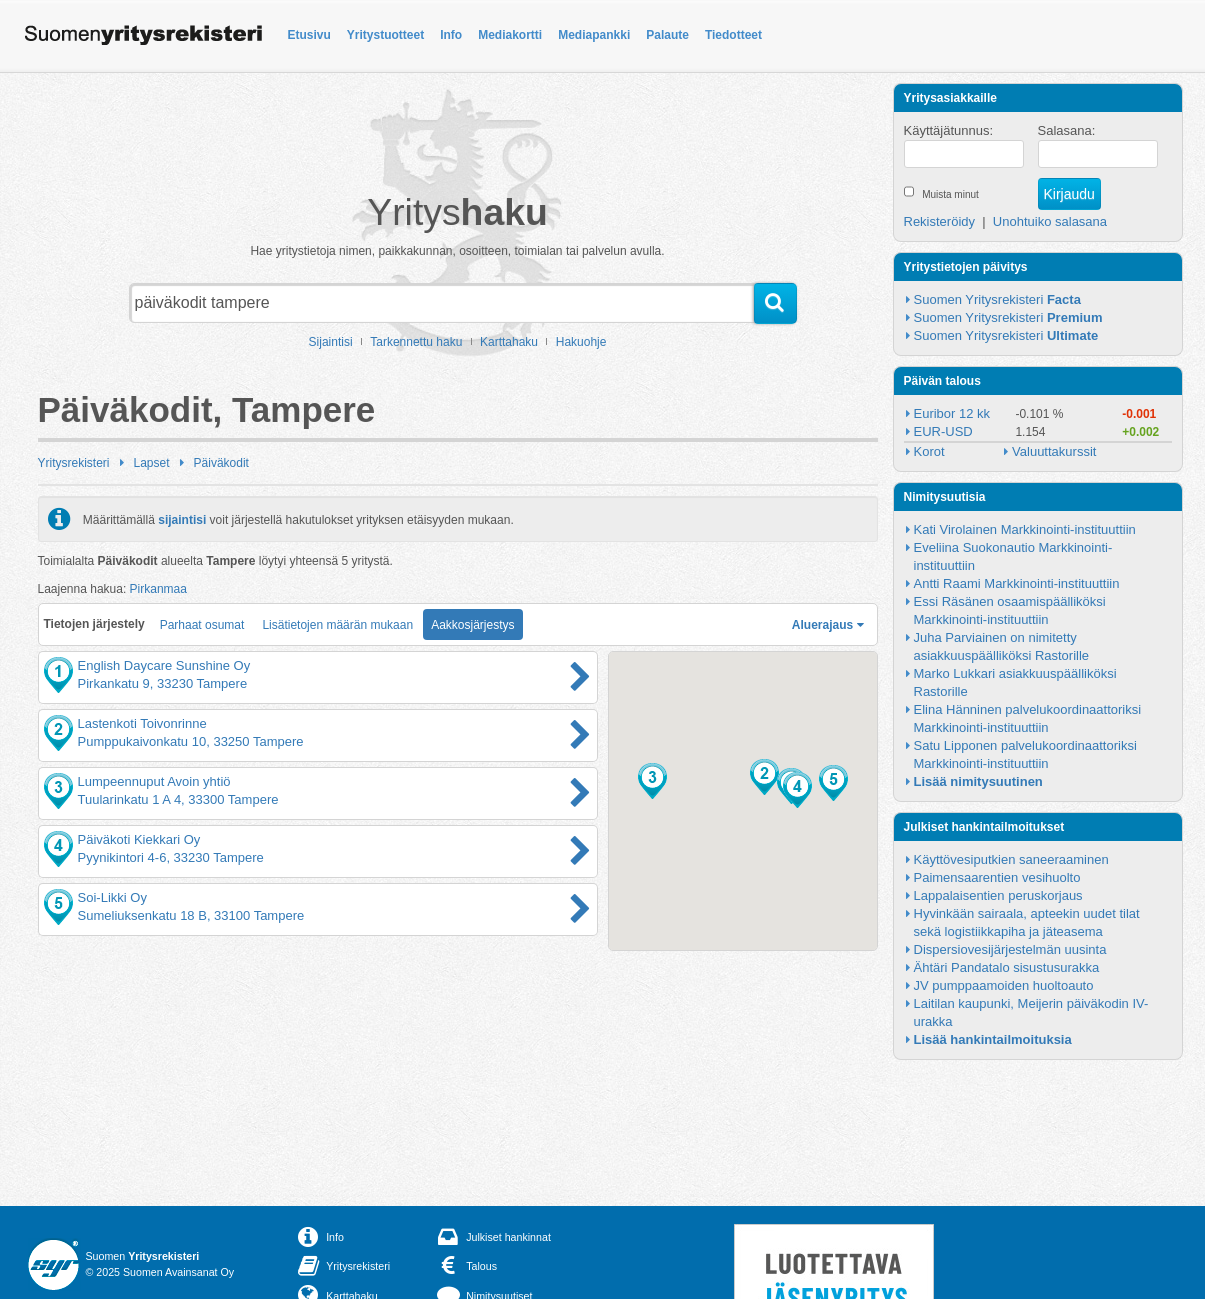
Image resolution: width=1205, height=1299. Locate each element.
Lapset (152, 463)
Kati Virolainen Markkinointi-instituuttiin (1025, 529)
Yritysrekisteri (74, 463)
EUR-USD (943, 431)
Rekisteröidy (940, 221)
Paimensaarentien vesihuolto (997, 877)
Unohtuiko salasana (1050, 221)
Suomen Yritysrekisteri (997, 299)
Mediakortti (510, 35)
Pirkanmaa (158, 589)
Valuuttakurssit (1054, 451)
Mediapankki (594, 35)
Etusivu (309, 35)
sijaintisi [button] (182, 519)
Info (451, 35)
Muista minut (950, 194)
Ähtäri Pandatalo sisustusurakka (1007, 967)
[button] (764, 777)
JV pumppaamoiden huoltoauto (1004, 985)
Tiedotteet (733, 35)
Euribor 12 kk (952, 413)
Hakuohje (581, 342)
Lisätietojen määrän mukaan (337, 625)
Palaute (667, 35)
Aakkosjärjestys (472, 625)
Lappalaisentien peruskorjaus (998, 895)
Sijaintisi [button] (331, 342)
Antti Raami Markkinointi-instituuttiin (1017, 583)
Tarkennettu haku (416, 342)
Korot (929, 451)
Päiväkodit (221, 463)
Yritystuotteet (385, 35)
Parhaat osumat (202, 625)
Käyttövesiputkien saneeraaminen (1011, 859)
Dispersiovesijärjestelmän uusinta (1010, 949)
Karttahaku (509, 342)
